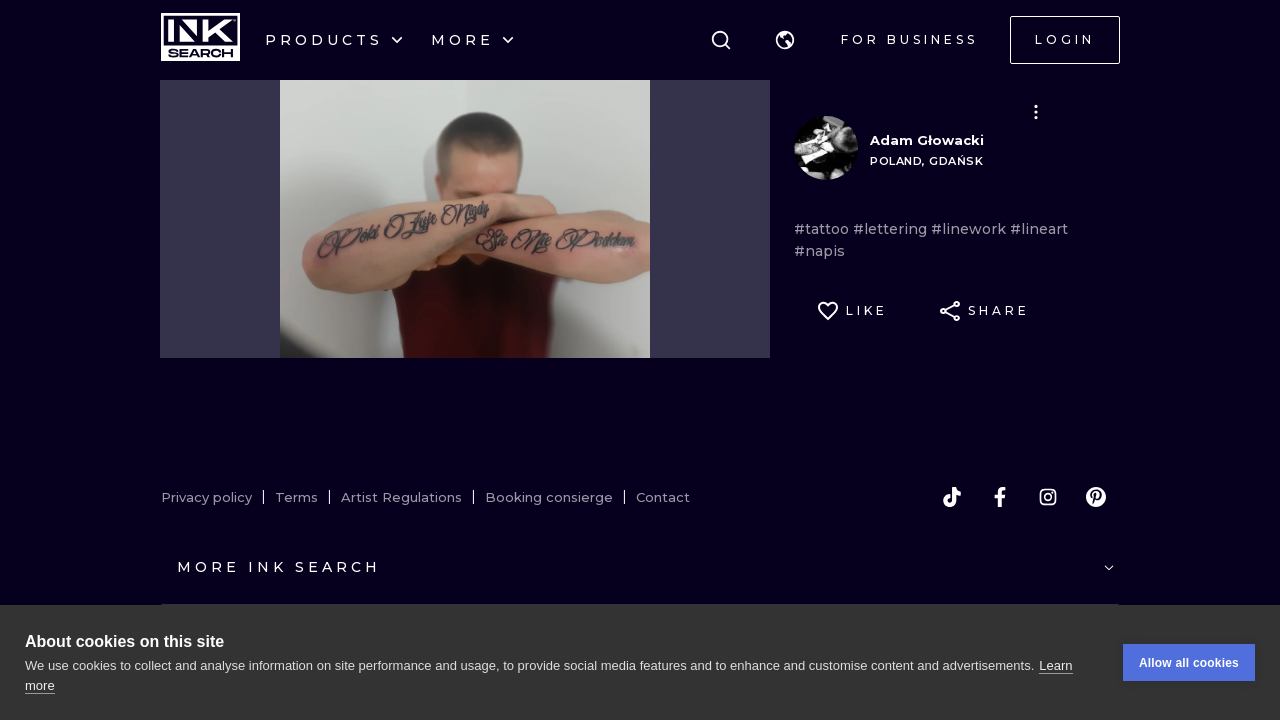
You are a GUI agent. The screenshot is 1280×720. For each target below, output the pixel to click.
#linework (970, 229)
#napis (819, 251)
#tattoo (823, 229)
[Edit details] (1036, 112)
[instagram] (1048, 497)
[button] (785, 40)
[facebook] (1000, 497)
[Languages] (785, 40)
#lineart (1039, 229)
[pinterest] (1096, 497)
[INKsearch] (200, 40)
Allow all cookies (1189, 663)
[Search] (721, 40)
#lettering (892, 229)
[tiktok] (952, 497)
